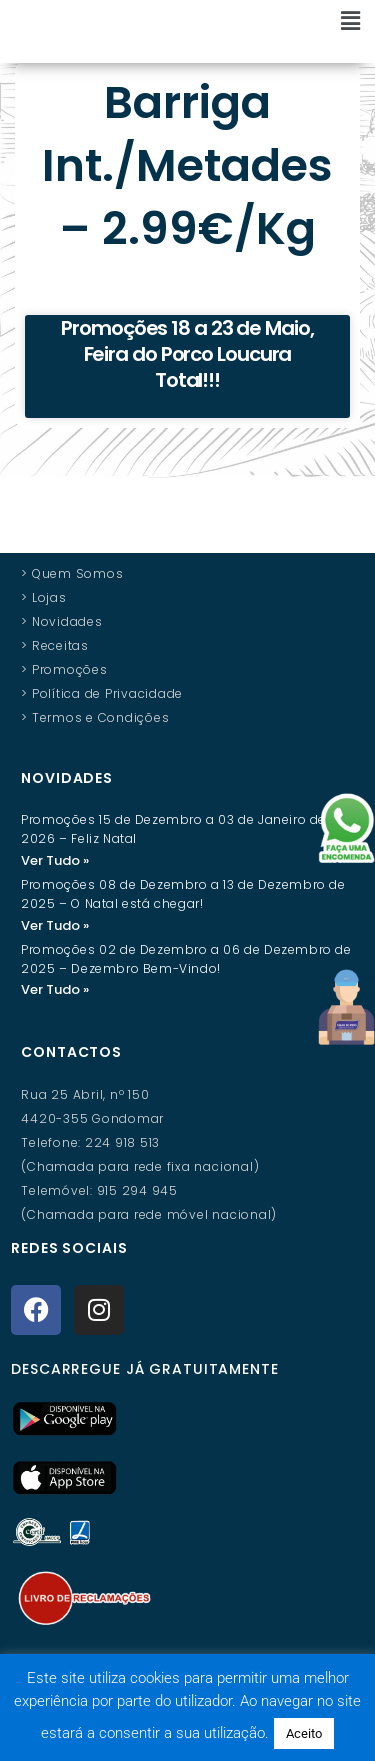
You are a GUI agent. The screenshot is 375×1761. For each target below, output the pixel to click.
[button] (254, 22)
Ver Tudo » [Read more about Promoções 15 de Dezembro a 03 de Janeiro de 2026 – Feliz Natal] (55, 880)
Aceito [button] (304, 1733)
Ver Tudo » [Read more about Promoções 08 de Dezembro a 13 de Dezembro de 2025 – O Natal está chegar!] (55, 945)
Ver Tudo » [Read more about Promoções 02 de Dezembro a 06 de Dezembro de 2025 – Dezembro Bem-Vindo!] (55, 1010)
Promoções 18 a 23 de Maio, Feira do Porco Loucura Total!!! (187, 374)
